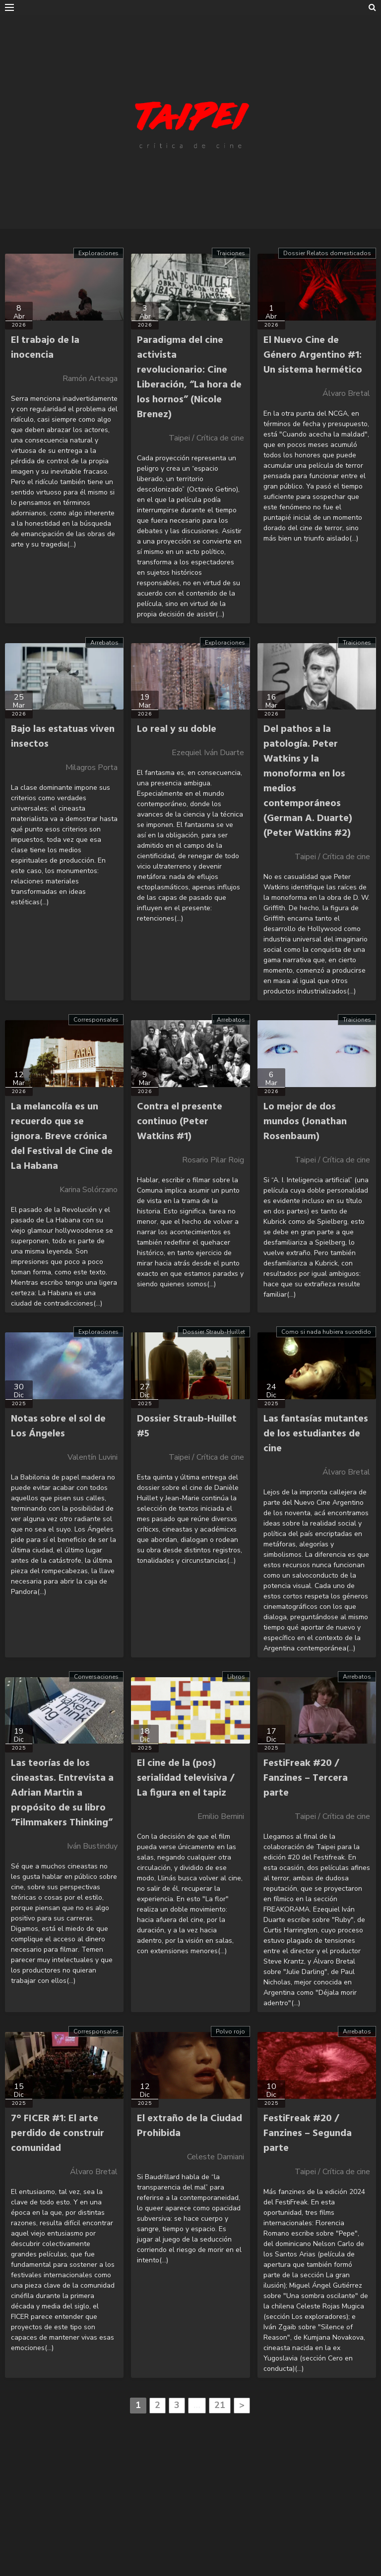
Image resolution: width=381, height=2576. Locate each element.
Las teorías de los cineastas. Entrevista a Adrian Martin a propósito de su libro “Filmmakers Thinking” (62, 1793)
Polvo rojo (230, 2031)
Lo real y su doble (176, 729)
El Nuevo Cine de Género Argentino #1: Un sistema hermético (312, 355)
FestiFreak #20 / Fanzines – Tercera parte (305, 1778)
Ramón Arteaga (90, 378)
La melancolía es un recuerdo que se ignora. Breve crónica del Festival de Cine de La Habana (62, 1136)
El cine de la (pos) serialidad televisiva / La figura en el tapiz (185, 1778)
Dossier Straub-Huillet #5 (187, 1426)
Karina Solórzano (89, 1189)
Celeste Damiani (215, 2156)
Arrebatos (104, 643)
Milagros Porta (91, 767)
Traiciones (231, 253)
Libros (236, 1677)
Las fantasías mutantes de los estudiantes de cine (315, 1434)
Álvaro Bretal (346, 393)
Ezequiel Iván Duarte (208, 752)
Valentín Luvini (92, 1457)
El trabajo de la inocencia (45, 347)
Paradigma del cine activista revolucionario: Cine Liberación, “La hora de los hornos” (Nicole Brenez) (189, 377)
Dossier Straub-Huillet (214, 1332)
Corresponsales (96, 1020)
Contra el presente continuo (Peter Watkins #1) (179, 1122)
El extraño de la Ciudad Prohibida (189, 2126)
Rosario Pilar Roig (213, 1159)
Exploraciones (98, 253)
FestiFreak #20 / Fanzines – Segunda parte (307, 2133)
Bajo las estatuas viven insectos (63, 736)
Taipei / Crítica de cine (206, 438)
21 (219, 2405)
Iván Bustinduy (92, 1846)
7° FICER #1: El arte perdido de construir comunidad (57, 2133)
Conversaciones (96, 1677)
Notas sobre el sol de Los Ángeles (58, 1426)
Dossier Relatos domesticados (327, 253)
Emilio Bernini (220, 1816)
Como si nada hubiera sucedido (326, 1332)
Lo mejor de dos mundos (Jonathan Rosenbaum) (305, 1122)
